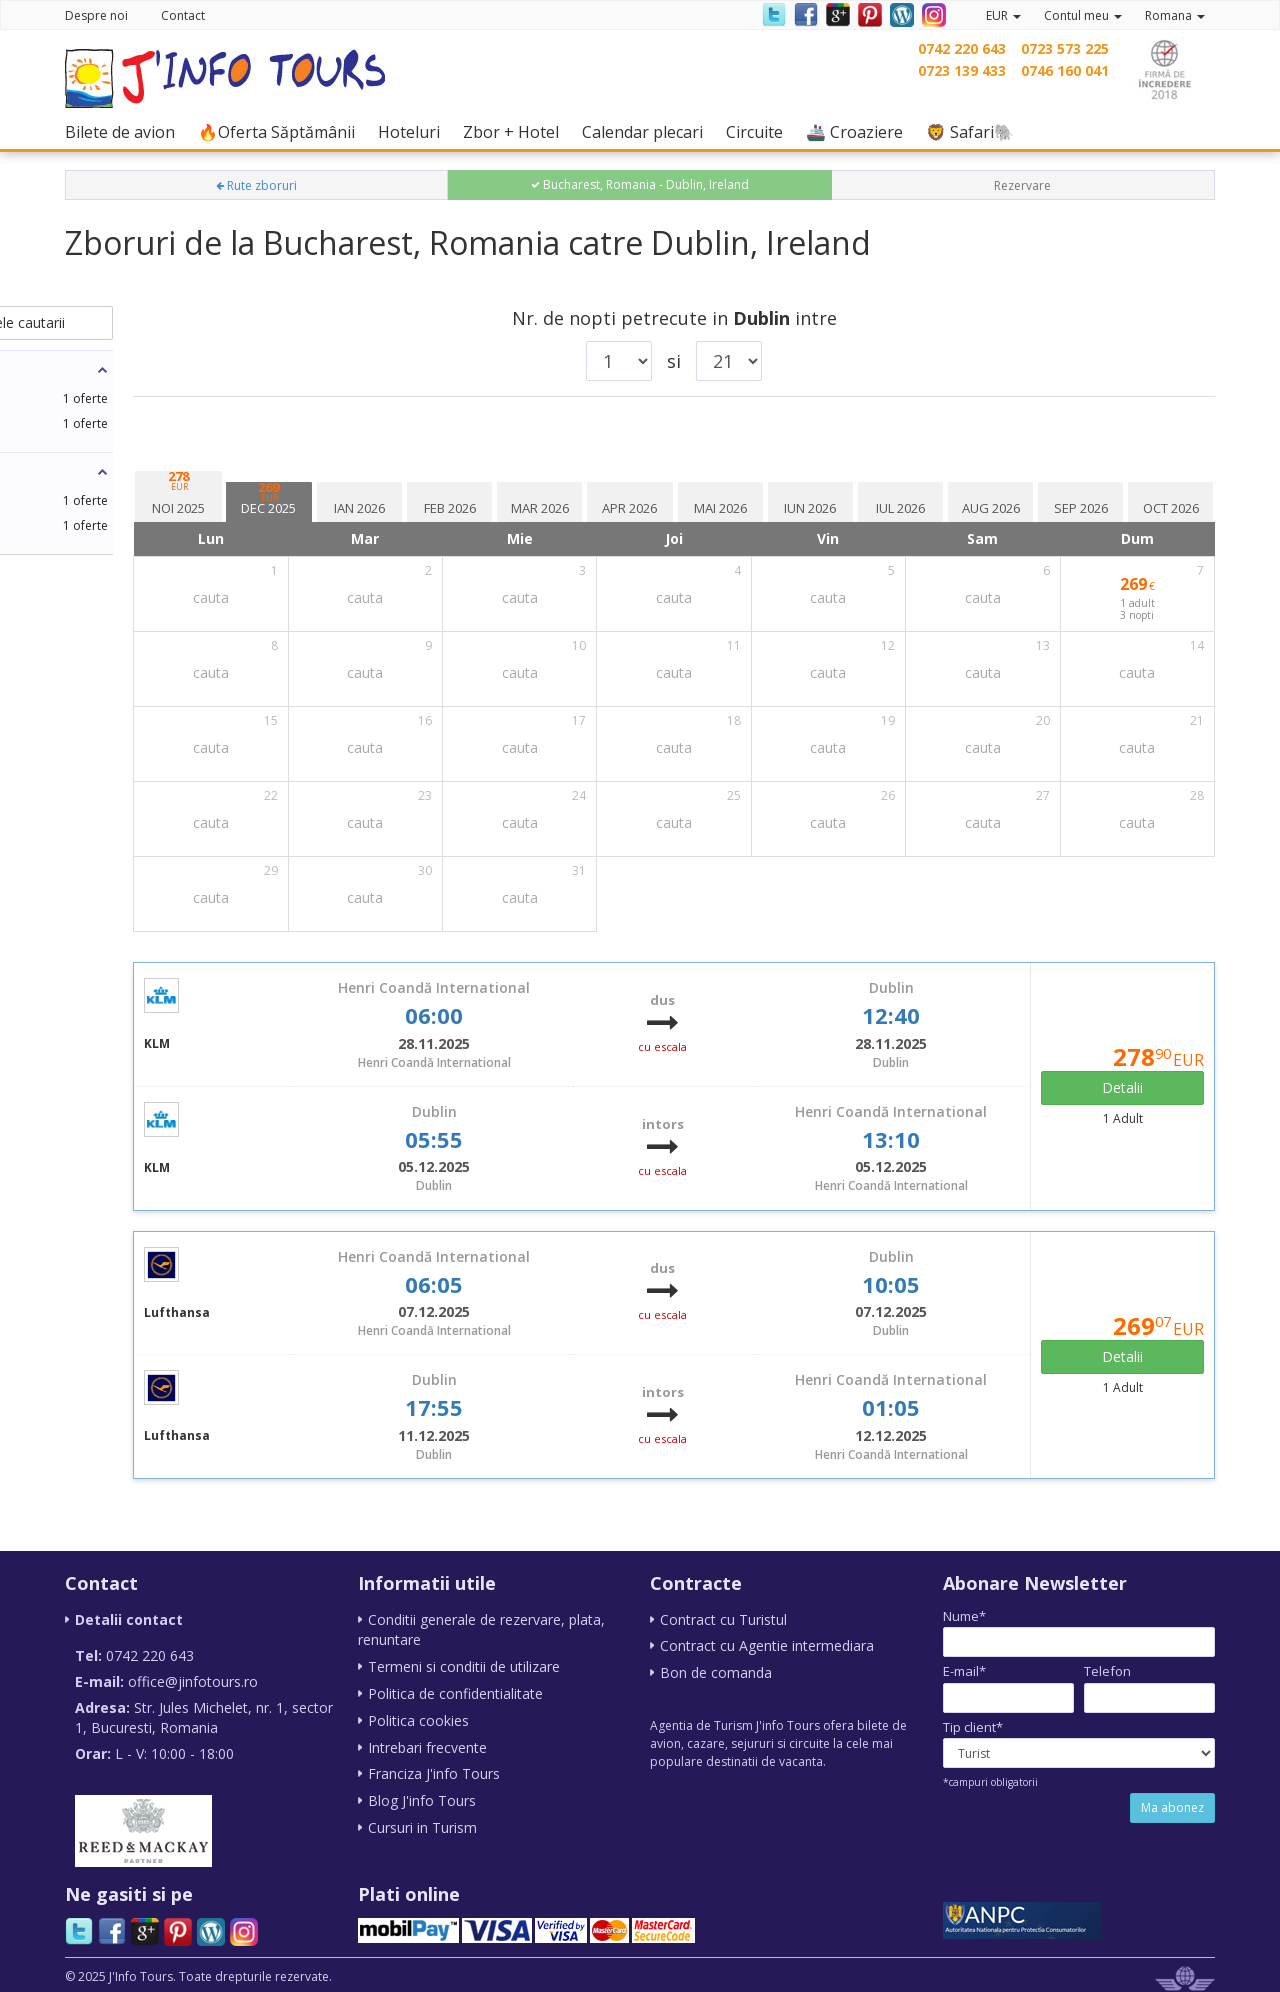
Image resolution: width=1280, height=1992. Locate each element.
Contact (183, 15)
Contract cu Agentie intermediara (767, 1645)
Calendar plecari (647, 131)
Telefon (1107, 1671)
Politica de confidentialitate (455, 1691)
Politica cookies (418, 1717)
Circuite (759, 131)
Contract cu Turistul (723, 1619)
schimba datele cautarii (201, 322)
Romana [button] (1175, 15)
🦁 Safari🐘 (975, 131)
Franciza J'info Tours (434, 1769)
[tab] (393, 486)
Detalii (1141, 1087)
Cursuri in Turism (422, 1821)
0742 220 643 (962, 48)
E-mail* (964, 1671)
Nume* (964, 1616)
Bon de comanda (716, 1671)
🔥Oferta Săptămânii (281, 131)
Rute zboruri (256, 185)
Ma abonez (1172, 1807)
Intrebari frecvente (427, 1743)
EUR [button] (1003, 15)
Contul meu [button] (1083, 15)
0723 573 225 (1065, 48)
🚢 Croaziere (859, 131)
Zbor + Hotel (516, 131)
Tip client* (973, 1727)
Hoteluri (414, 131)
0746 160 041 (1065, 70)
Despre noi (96, 15)
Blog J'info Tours (422, 1795)
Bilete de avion (125, 131)
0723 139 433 (962, 70)
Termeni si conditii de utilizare (464, 1665)
